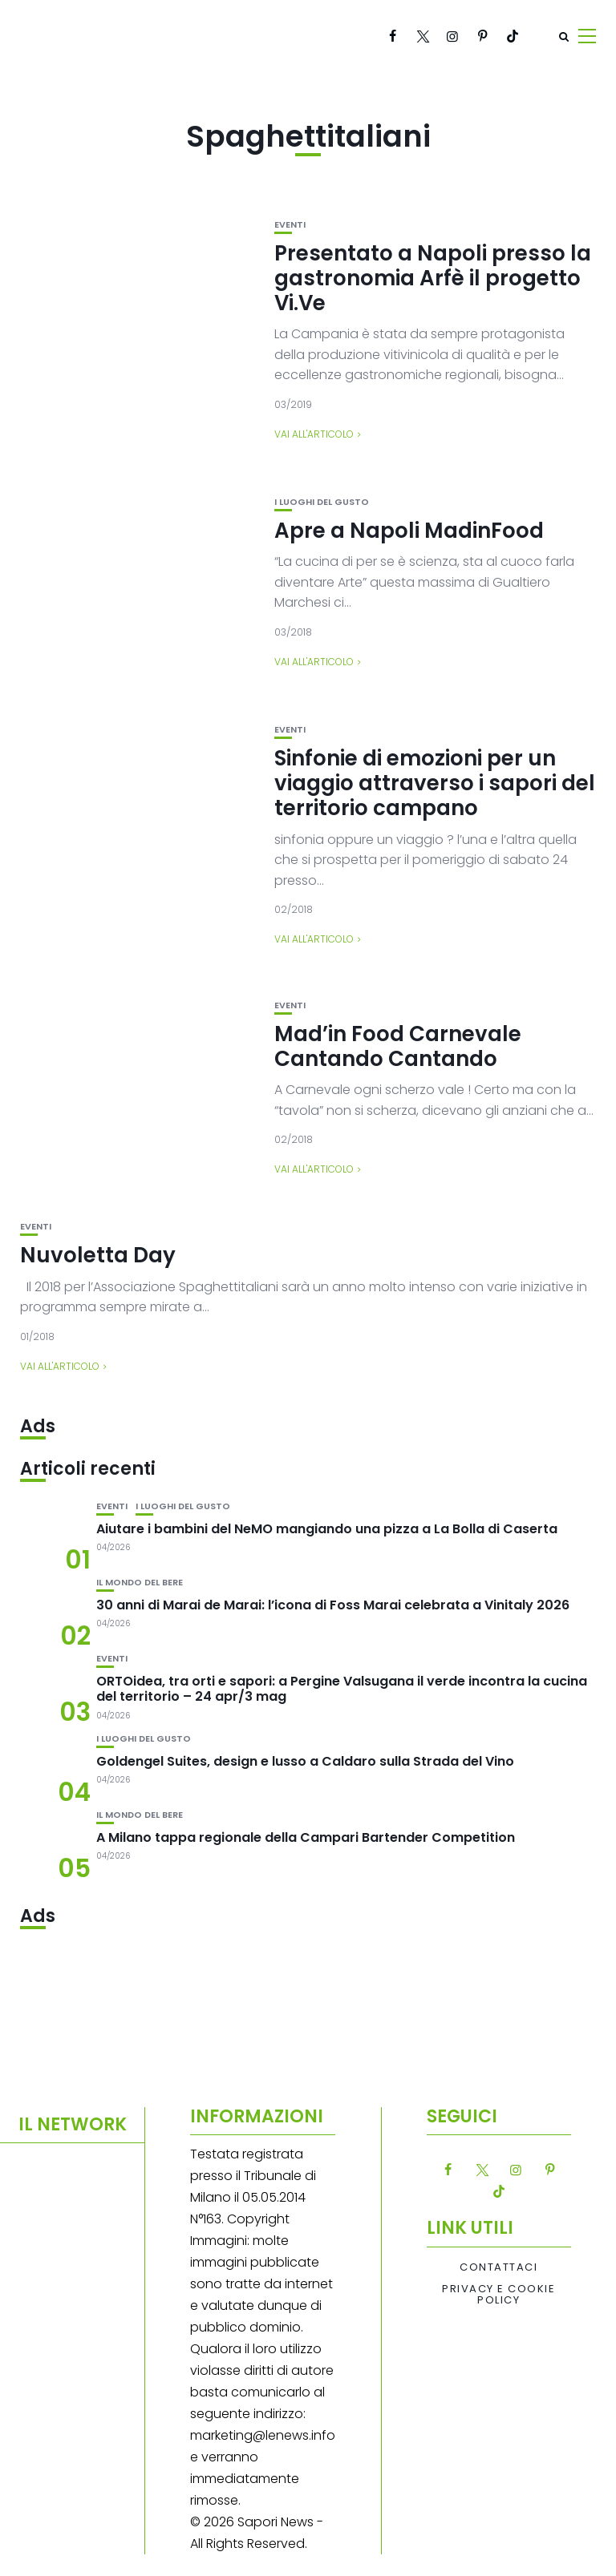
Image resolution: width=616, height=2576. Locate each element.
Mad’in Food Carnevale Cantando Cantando (397, 1046)
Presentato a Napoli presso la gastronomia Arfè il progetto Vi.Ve (432, 278)
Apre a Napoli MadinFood (409, 530)
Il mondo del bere (139, 1582)
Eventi (290, 224)
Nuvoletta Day (98, 1255)
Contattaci (498, 2267)
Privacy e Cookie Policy (498, 2295)
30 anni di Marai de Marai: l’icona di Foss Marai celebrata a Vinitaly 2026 (332, 1605)
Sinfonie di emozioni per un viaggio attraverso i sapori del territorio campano (434, 783)
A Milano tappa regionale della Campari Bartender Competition (305, 1837)
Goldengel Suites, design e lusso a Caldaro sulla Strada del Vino (305, 1761)
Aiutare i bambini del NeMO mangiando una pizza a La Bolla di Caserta (326, 1529)
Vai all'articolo (314, 434)
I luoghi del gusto (321, 502)
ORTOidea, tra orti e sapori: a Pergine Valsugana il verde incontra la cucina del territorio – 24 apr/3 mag (341, 1689)
